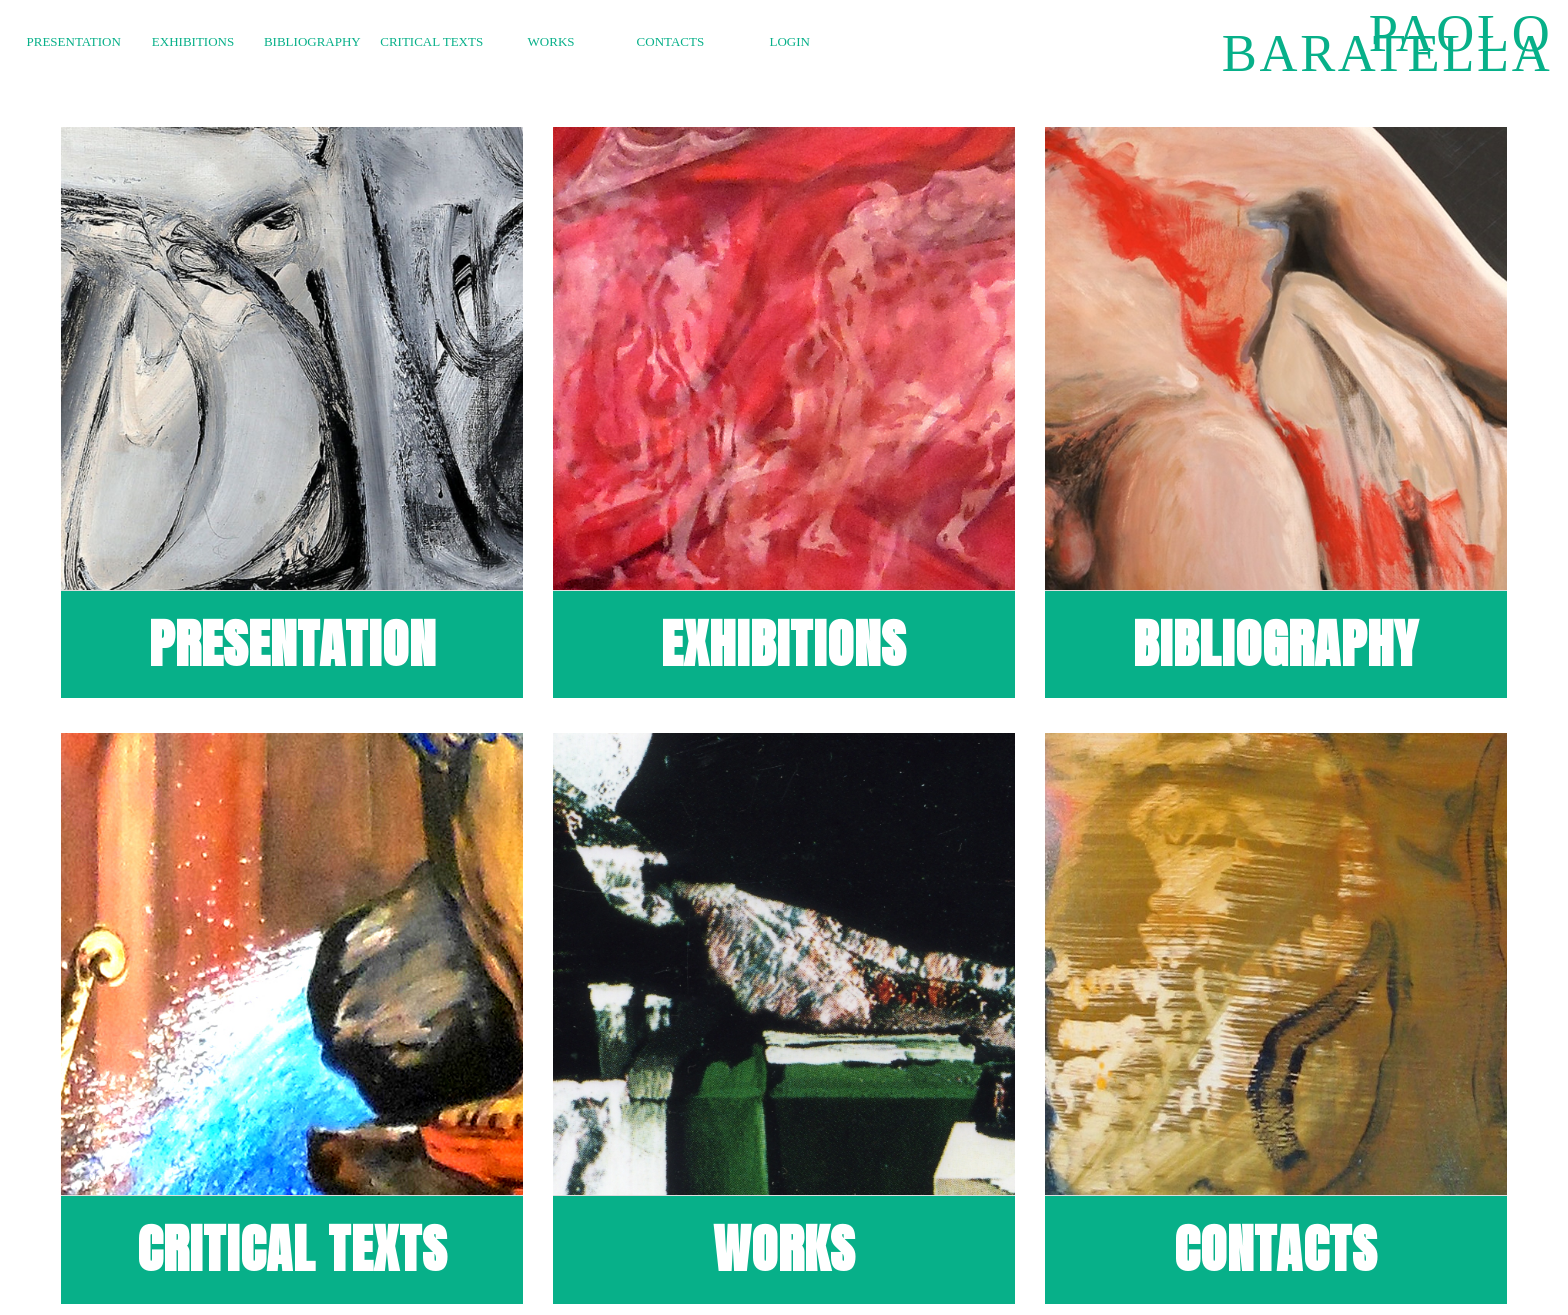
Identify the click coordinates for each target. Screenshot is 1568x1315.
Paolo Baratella (1387, 43)
